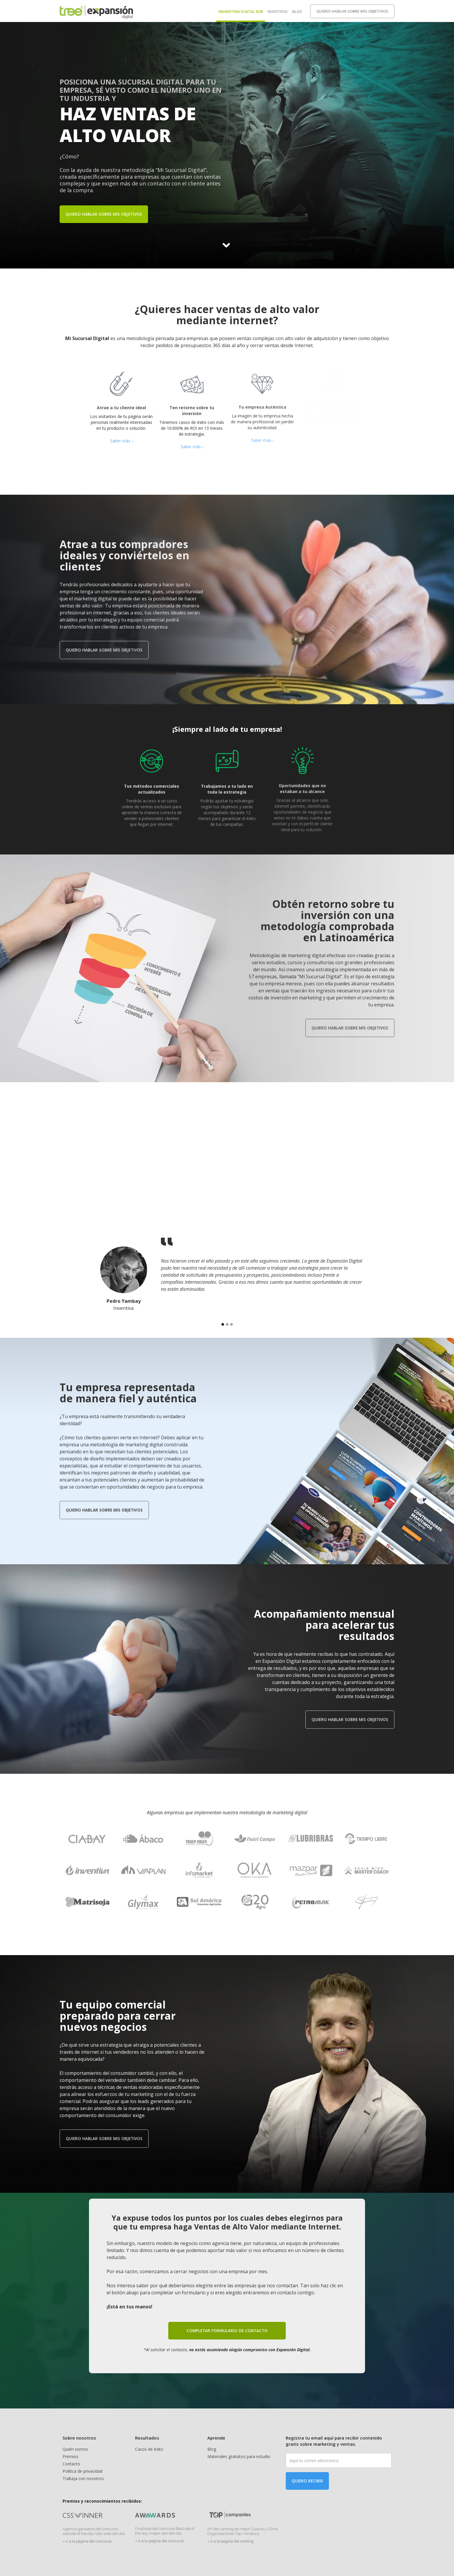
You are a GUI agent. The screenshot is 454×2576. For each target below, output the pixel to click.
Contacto (71, 2464)
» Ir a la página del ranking (230, 2541)
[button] (222, 1324)
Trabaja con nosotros (83, 2478)
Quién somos (75, 2449)
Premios (70, 2456)
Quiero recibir (307, 2481)
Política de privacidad (82, 2471)
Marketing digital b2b (240, 11)
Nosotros (277, 11)
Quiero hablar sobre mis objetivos (352, 11)
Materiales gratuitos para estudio (238, 2456)
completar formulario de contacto (227, 2326)
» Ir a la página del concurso (87, 2541)
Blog (297, 11)
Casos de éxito (149, 2449)
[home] (96, 11)
